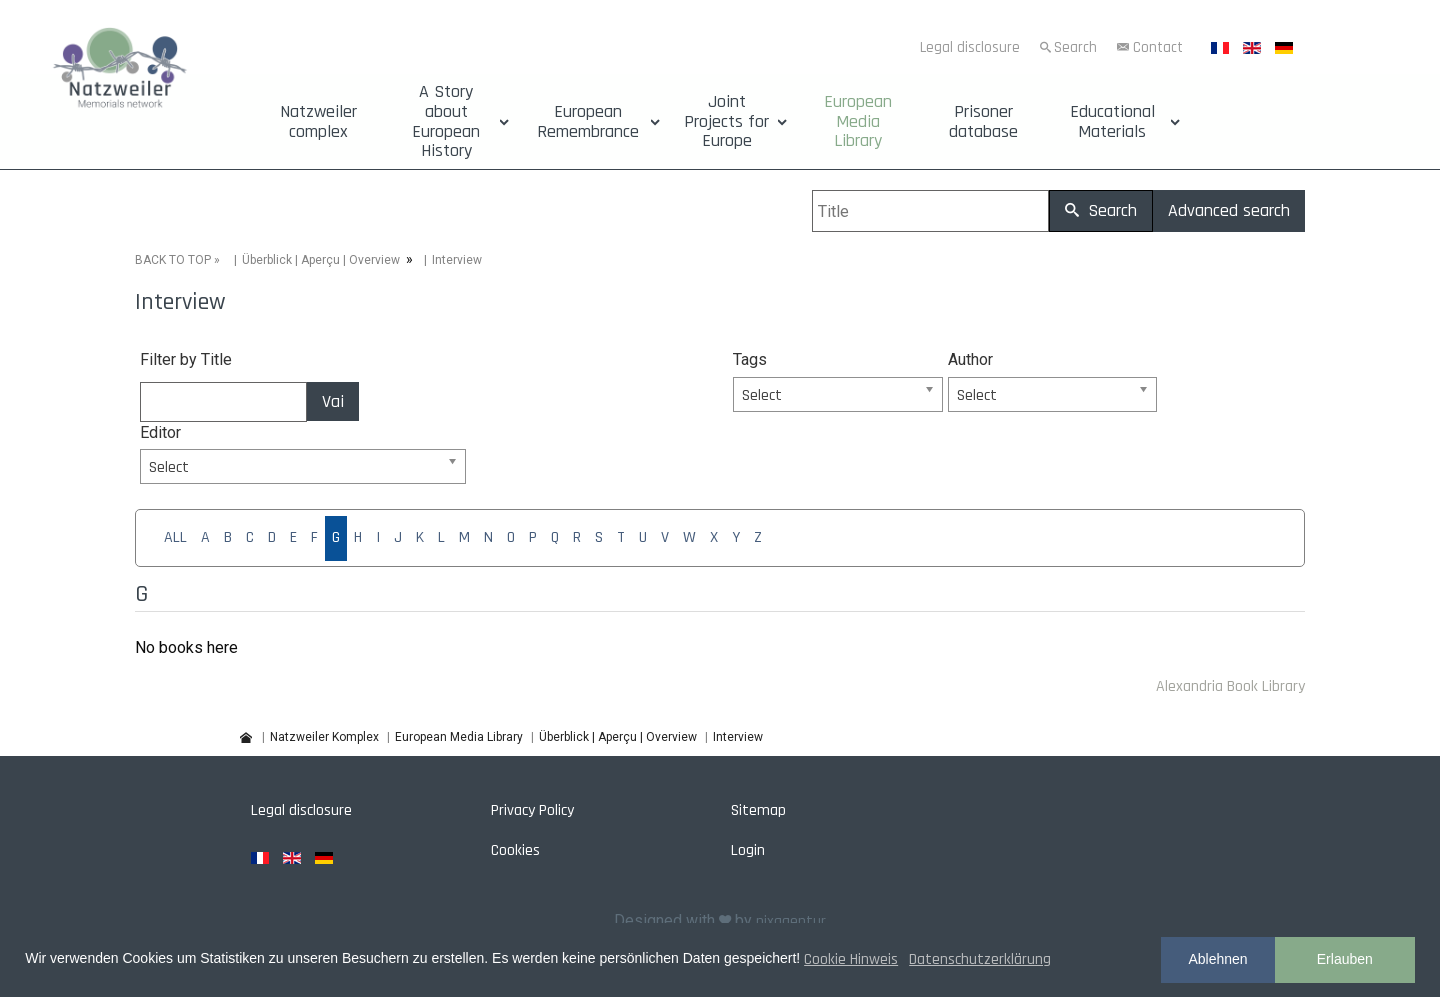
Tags (750, 359)
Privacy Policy (532, 810)
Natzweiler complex (318, 122)
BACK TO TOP (173, 260)
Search (1075, 47)
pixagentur (791, 921)
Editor (160, 432)
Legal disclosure (970, 47)
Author (970, 359)
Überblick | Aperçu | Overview (321, 260)
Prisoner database (983, 122)
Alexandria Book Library (1230, 686)
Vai (333, 401)
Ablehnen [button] (1217, 959)
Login (748, 850)
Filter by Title (186, 359)
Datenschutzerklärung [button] (980, 959)
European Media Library (858, 121)
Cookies (515, 850)
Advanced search (1229, 210)
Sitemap (758, 810)
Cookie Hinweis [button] (851, 959)
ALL (175, 537)
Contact (1158, 47)
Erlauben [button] (1345, 959)
